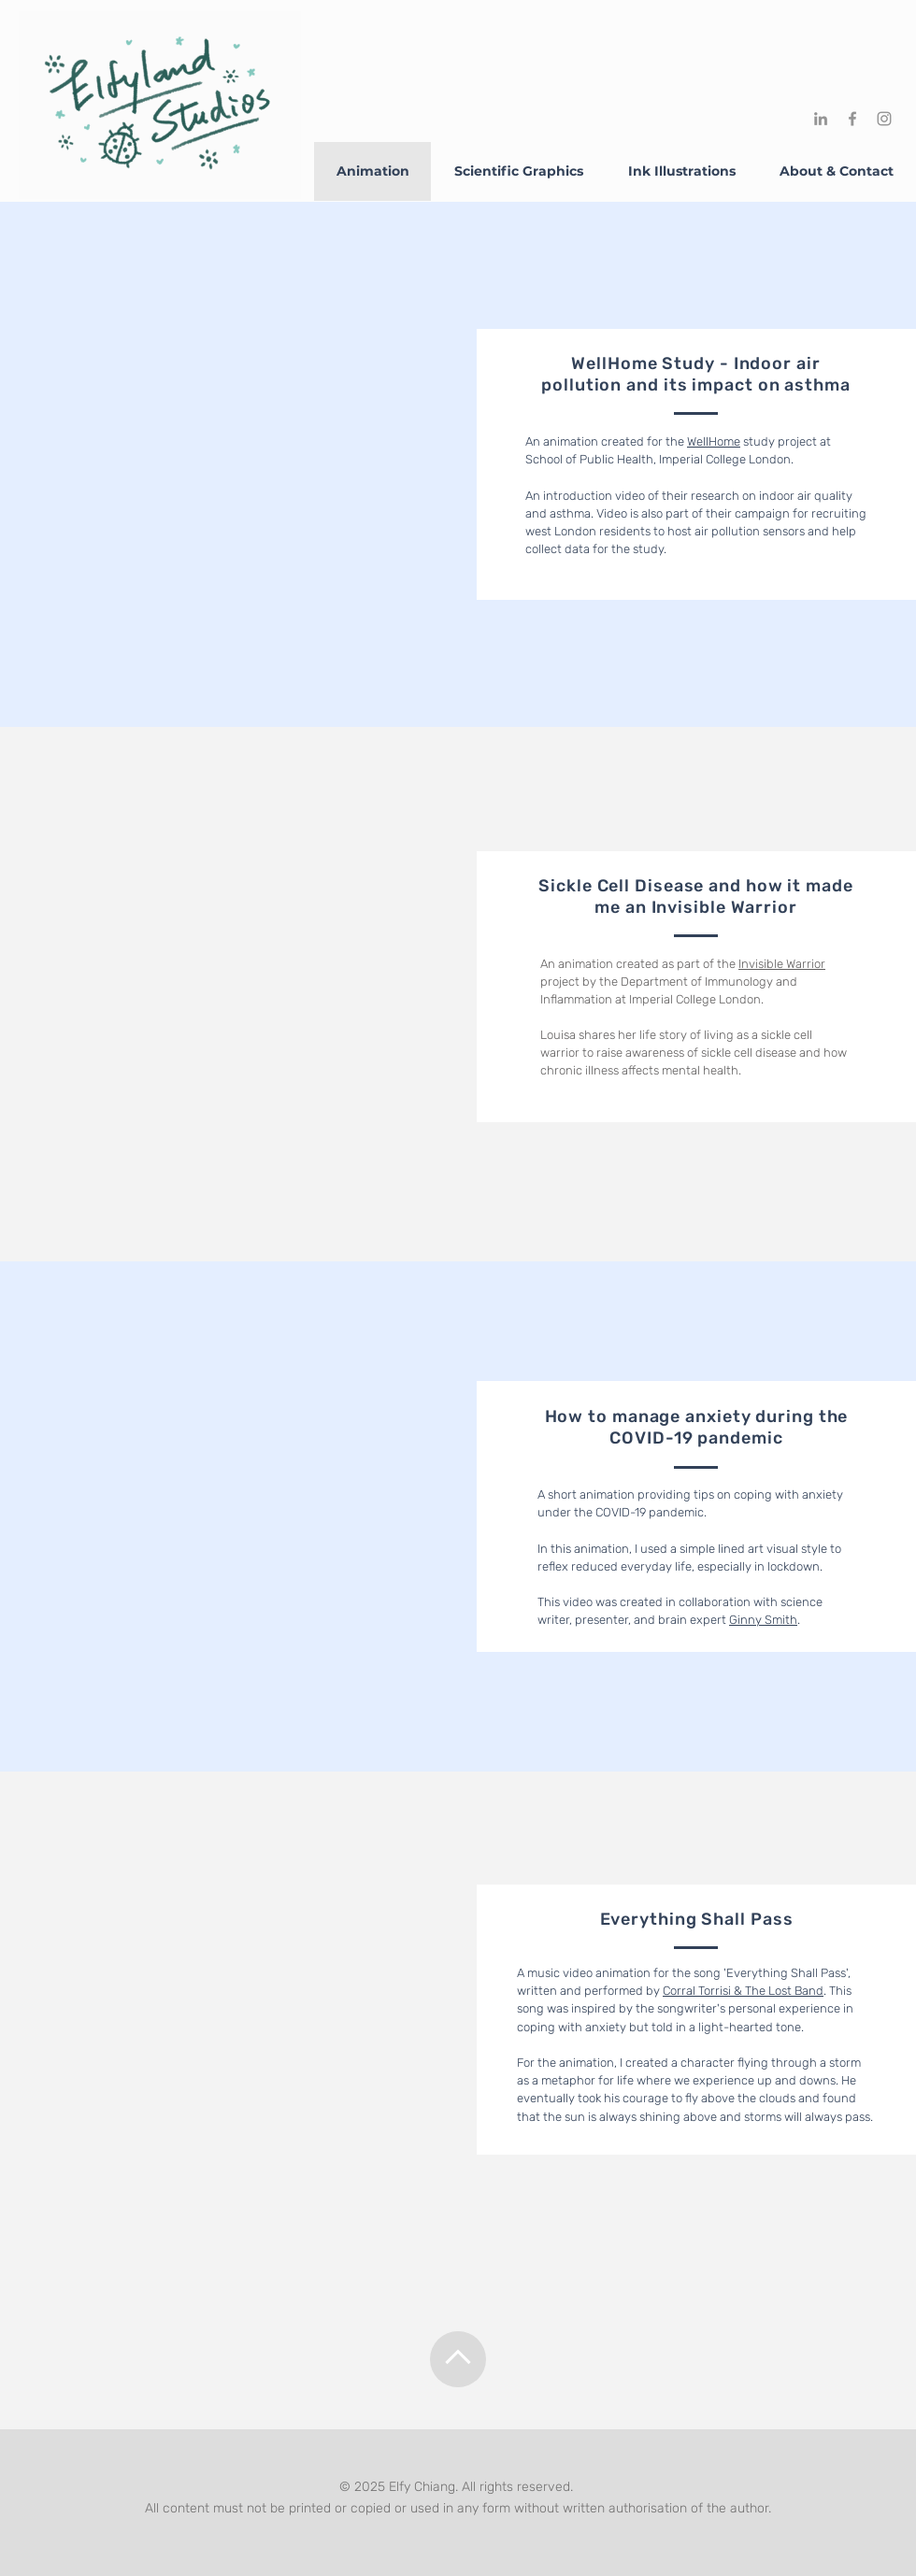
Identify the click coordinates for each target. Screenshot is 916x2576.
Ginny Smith (763, 1620)
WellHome (713, 441)
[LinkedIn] (820, 118)
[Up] (458, 2359)
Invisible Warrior (781, 964)
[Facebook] (852, 118)
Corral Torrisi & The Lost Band (743, 1991)
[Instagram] (884, 118)
